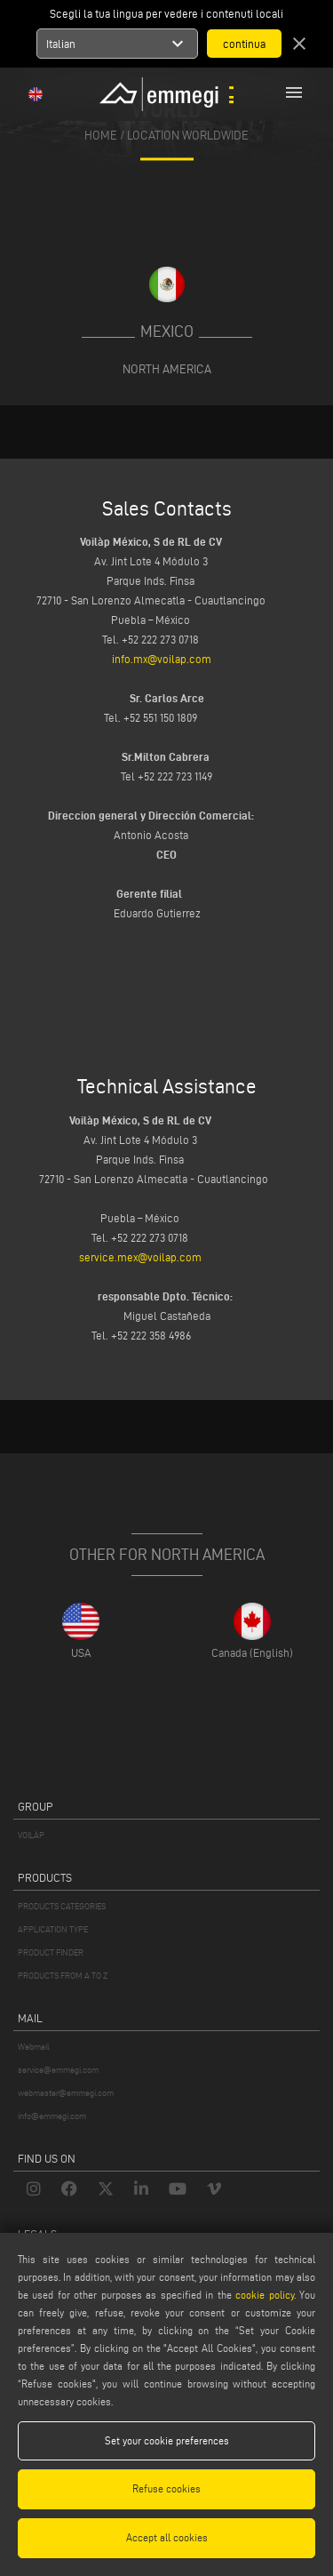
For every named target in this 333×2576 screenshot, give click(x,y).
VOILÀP (31, 1835)
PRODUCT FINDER (50, 1952)
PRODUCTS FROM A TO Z (62, 1975)
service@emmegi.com (58, 2070)
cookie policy (264, 2294)
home (100, 135)
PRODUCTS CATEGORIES (62, 1906)
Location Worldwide (188, 135)
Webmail (34, 2047)
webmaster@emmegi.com (66, 2093)
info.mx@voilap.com (163, 658)
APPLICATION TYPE (53, 1929)
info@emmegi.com (52, 2116)
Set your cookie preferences (167, 2440)
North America (167, 369)
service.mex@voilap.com (141, 1257)
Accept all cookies (167, 2537)
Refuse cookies (166, 2488)
